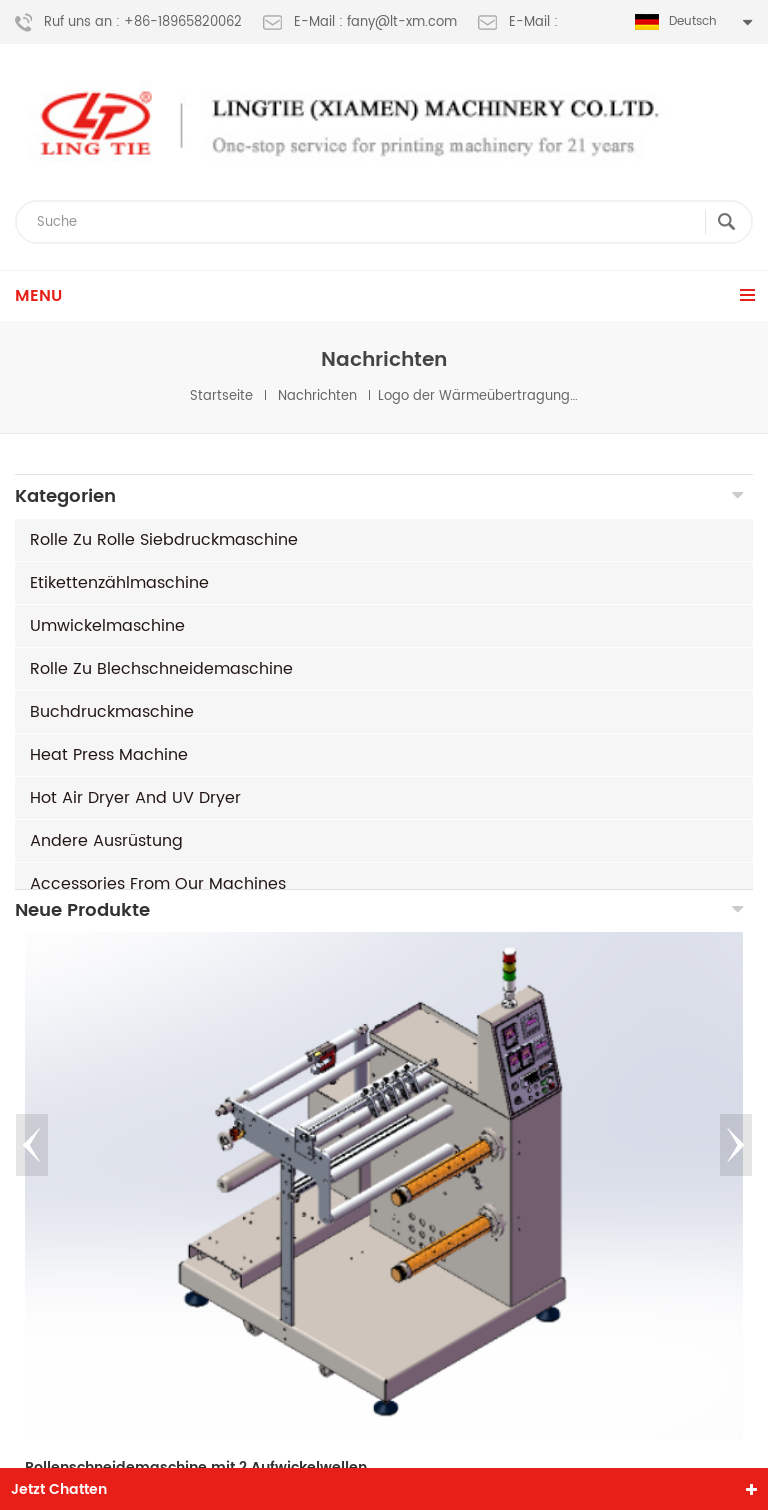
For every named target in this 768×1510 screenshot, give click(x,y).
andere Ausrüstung (106, 841)
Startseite (221, 396)
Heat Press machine (109, 755)
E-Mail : (518, 23)
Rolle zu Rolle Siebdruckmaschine (164, 540)
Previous (32, 1162)
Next (736, 1162)
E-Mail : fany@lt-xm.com (360, 23)
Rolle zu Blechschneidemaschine (161, 669)
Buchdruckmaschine (112, 712)
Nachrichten (317, 396)
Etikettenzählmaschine (119, 583)
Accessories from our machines (158, 884)
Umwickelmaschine (107, 626)
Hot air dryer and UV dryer (135, 798)
